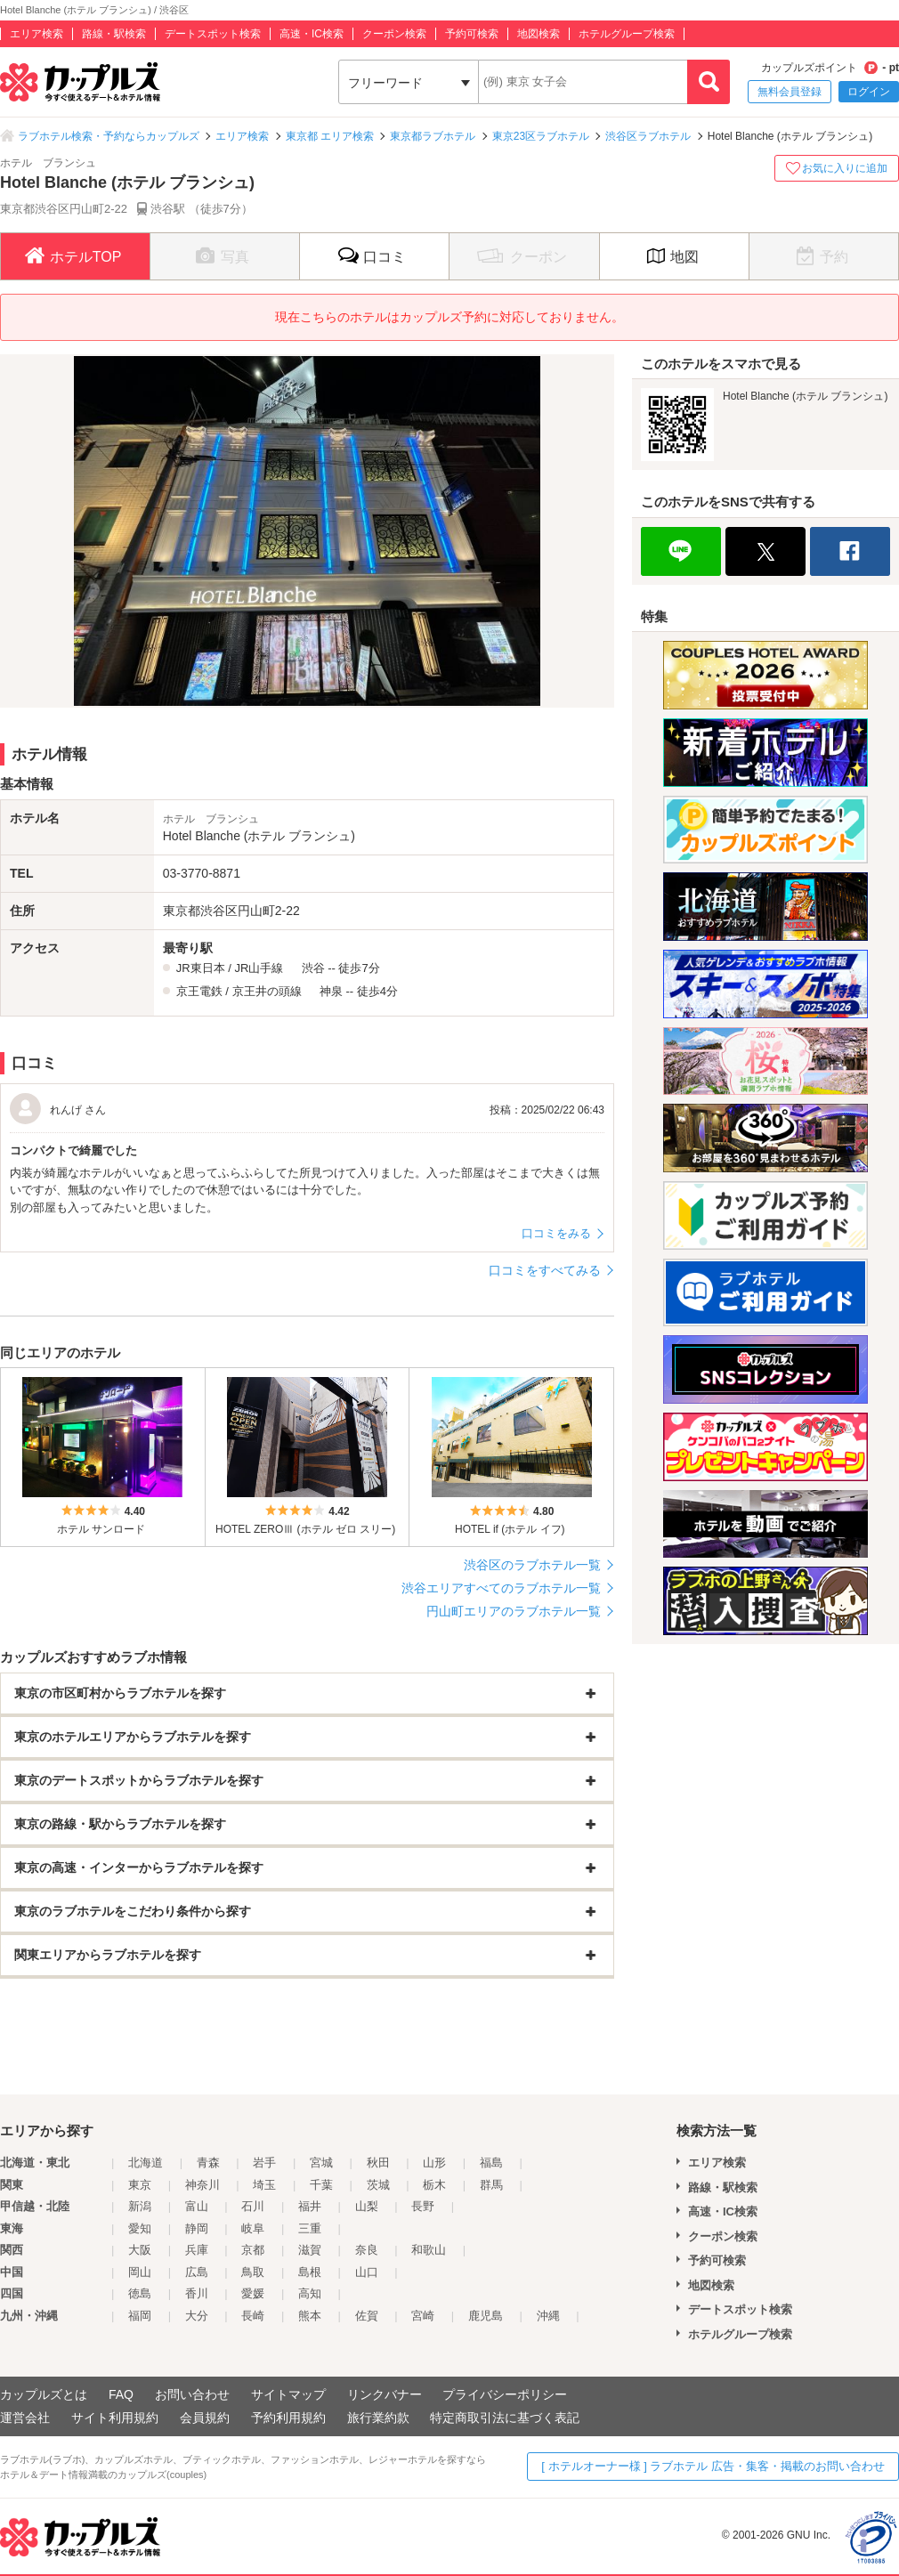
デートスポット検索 (213, 34)
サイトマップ (288, 2394)
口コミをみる (556, 1233)
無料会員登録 (789, 91)
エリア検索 (36, 34)
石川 (252, 2206)
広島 (196, 2272)
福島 (491, 2162)
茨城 (378, 2184)
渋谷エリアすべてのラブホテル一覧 (501, 1588)
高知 (309, 2293)
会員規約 (205, 2417)
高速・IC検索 (311, 34)
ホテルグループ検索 (627, 34)
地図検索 (538, 34)
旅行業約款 (378, 2417)
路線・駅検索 (114, 34)
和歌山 (428, 2249)
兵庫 (196, 2249)
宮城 (321, 2162)
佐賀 (366, 2315)
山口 (366, 2272)
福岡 (139, 2315)
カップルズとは (43, 2394)
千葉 (321, 2184)
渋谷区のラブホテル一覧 (532, 1565)
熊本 (309, 2315)
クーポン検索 (394, 34)
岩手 (264, 2162)
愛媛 (252, 2293)
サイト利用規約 (114, 2417)
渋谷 (313, 968)
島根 (309, 2272)
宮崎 (422, 2315)
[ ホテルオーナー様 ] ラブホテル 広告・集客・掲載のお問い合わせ (713, 2466)
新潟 (139, 2206)
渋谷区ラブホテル (648, 136)
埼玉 (264, 2184)
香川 (196, 2293)
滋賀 (309, 2249)
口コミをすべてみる (545, 1270)
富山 (196, 2206)
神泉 (331, 991)
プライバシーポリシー (504, 2394)
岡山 (139, 2272)
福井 (309, 2206)
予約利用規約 (288, 2417)
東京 (139, 2184)
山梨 (366, 2206)
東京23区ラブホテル (540, 136)
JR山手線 (258, 968)
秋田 (378, 2162)
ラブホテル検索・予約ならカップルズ (108, 136)
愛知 (139, 2228)
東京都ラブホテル (432, 136)
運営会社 (25, 2417)
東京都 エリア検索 (330, 136)
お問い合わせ (192, 2394)
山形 (434, 2162)
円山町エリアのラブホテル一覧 (513, 1611)
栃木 (434, 2184)
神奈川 (202, 2184)
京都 (252, 2249)
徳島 (139, 2293)
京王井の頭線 (267, 991)
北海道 (145, 2162)
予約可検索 (471, 34)
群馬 (491, 2184)
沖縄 (548, 2315)
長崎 (252, 2315)
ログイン (868, 91)
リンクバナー (384, 2394)
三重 (309, 2228)
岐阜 (252, 2228)
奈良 (366, 2249)
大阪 (139, 2249)
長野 (422, 2206)
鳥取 (252, 2272)
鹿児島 (485, 2315)
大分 (196, 2315)
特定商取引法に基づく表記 (504, 2417)
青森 (208, 2162)
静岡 (196, 2228)
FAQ (121, 2394)
